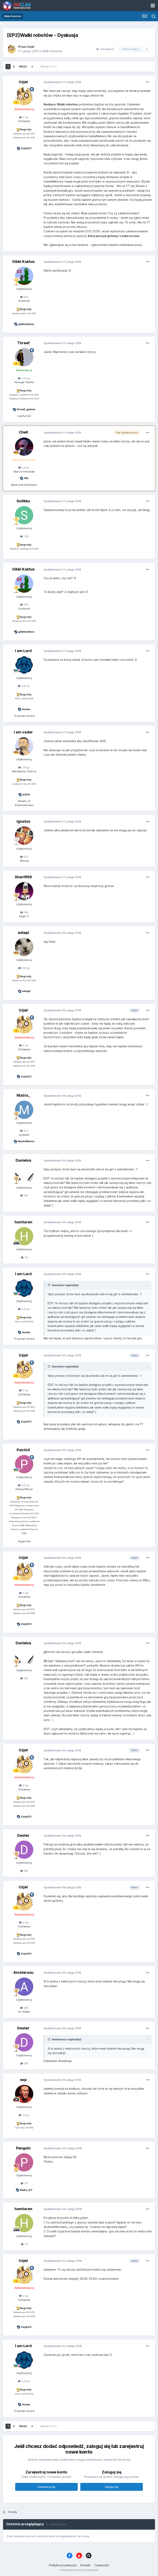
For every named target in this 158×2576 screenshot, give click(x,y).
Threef (23, 343)
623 (24, 856)
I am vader (23, 732)
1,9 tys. (24, 767)
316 (24, 1870)
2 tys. (24, 117)
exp (23, 2080)
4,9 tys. (24, 685)
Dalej (23, 66)
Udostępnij (105, 49)
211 (24, 2183)
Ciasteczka (101, 2565)
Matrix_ (23, 1095)
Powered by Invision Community (79, 2570)
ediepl (23, 933)
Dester (23, 1835)
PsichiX (23, 1450)
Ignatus (23, 821)
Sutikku (23, 501)
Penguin (23, 2148)
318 (24, 912)
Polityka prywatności (63, 2565)
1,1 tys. (24, 2115)
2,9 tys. (24, 378)
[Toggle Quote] (49, 1284)
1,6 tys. (24, 968)
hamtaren (23, 1222)
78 (24, 1257)
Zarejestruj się (46, 2486)
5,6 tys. (24, 1485)
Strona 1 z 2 (49, 66)
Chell (23, 432)
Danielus (23, 1160)
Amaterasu (23, 1972)
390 (24, 2007)
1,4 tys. (24, 467)
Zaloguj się (111, 2486)
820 (24, 296)
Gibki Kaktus (23, 261)
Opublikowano (62, 82)
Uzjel (30, 46)
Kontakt (85, 2565)
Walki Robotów (52, 51)
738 (24, 536)
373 (24, 1130)
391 (24, 1195)
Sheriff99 (23, 877)
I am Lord (23, 651)
